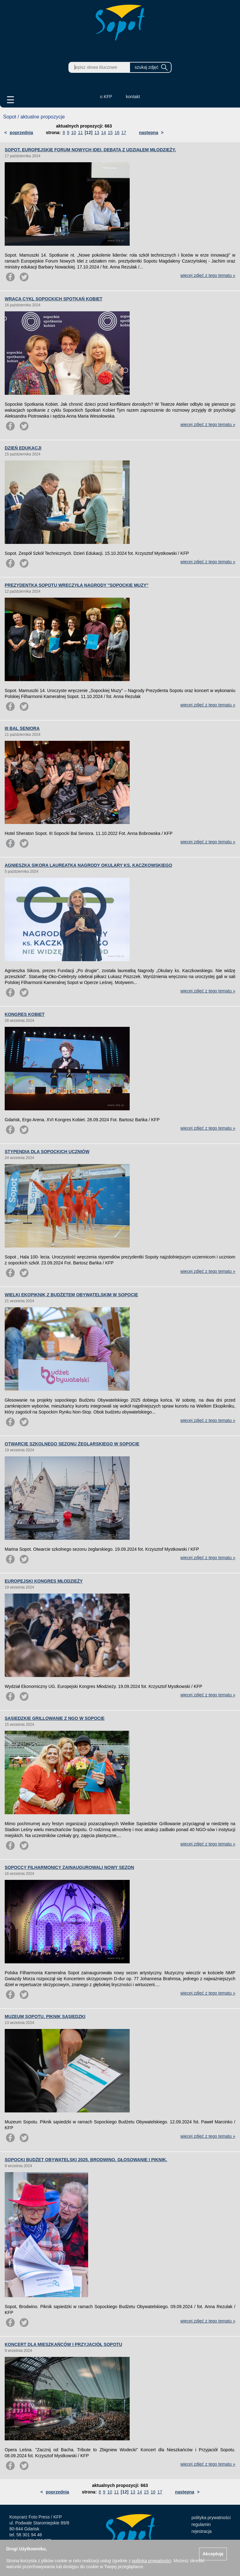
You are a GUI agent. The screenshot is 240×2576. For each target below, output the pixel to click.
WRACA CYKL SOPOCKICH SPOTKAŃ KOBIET (53, 298)
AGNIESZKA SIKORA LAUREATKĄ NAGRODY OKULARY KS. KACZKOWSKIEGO (88, 865)
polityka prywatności (211, 2517)
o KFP (106, 96)
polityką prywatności (151, 2560)
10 (73, 132)
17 (123, 132)
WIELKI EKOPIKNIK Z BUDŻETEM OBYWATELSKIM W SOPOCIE (71, 1294)
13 (96, 132)
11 (80, 132)
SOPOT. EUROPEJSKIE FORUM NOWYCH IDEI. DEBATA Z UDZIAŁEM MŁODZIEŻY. (90, 149)
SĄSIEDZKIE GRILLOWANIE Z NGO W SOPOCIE (55, 1718)
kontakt (133, 96)
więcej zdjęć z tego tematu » (207, 275)
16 (117, 132)
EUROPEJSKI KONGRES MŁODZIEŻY (44, 1581)
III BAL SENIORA (22, 728)
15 (110, 132)
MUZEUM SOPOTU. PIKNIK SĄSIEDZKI (45, 2016)
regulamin (201, 2524)
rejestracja (202, 2531)
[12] (88, 132)
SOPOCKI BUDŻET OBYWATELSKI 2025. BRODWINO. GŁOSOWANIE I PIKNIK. (86, 2159)
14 (103, 132)
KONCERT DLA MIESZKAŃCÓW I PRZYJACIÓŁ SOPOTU (63, 2344)
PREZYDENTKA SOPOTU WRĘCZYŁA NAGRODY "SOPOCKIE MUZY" (76, 585)
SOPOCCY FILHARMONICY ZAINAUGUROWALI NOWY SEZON (69, 1867)
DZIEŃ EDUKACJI (23, 447)
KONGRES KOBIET (25, 1014)
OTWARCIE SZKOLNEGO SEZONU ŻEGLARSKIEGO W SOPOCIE (72, 1443)
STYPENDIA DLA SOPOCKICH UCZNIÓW (47, 1151)
